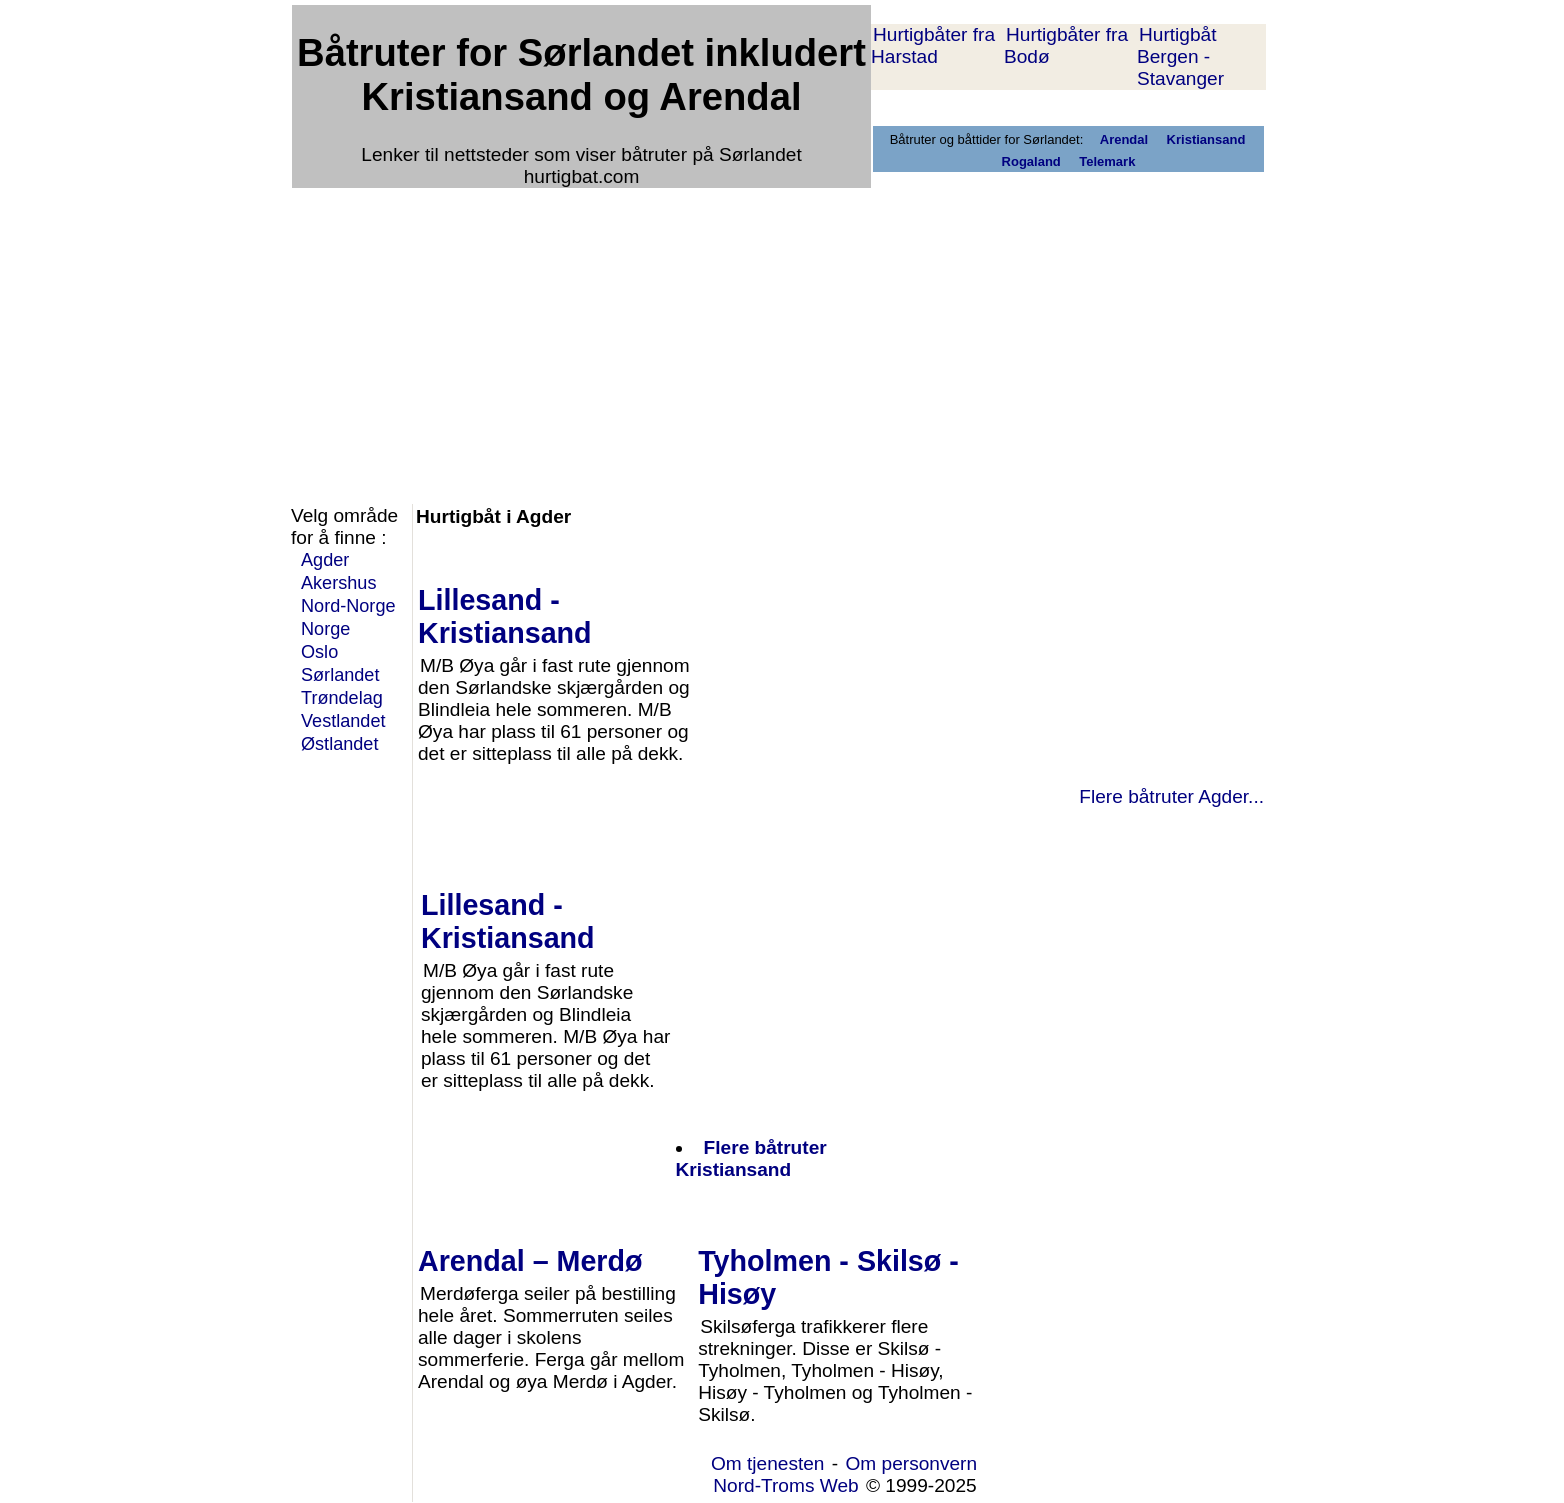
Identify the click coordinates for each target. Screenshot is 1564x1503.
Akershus (338, 583)
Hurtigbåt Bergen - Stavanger (1180, 56)
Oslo (319, 652)
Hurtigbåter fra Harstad (933, 45)
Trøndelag (342, 698)
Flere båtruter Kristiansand (751, 1158)
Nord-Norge (348, 606)
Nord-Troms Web (785, 1485)
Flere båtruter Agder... (1171, 796)
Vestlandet (343, 721)
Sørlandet (340, 675)
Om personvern (911, 1463)
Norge (325, 629)
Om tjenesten (768, 1463)
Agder (325, 560)
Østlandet (339, 744)
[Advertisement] (779, 332)
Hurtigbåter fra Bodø (1066, 45)
